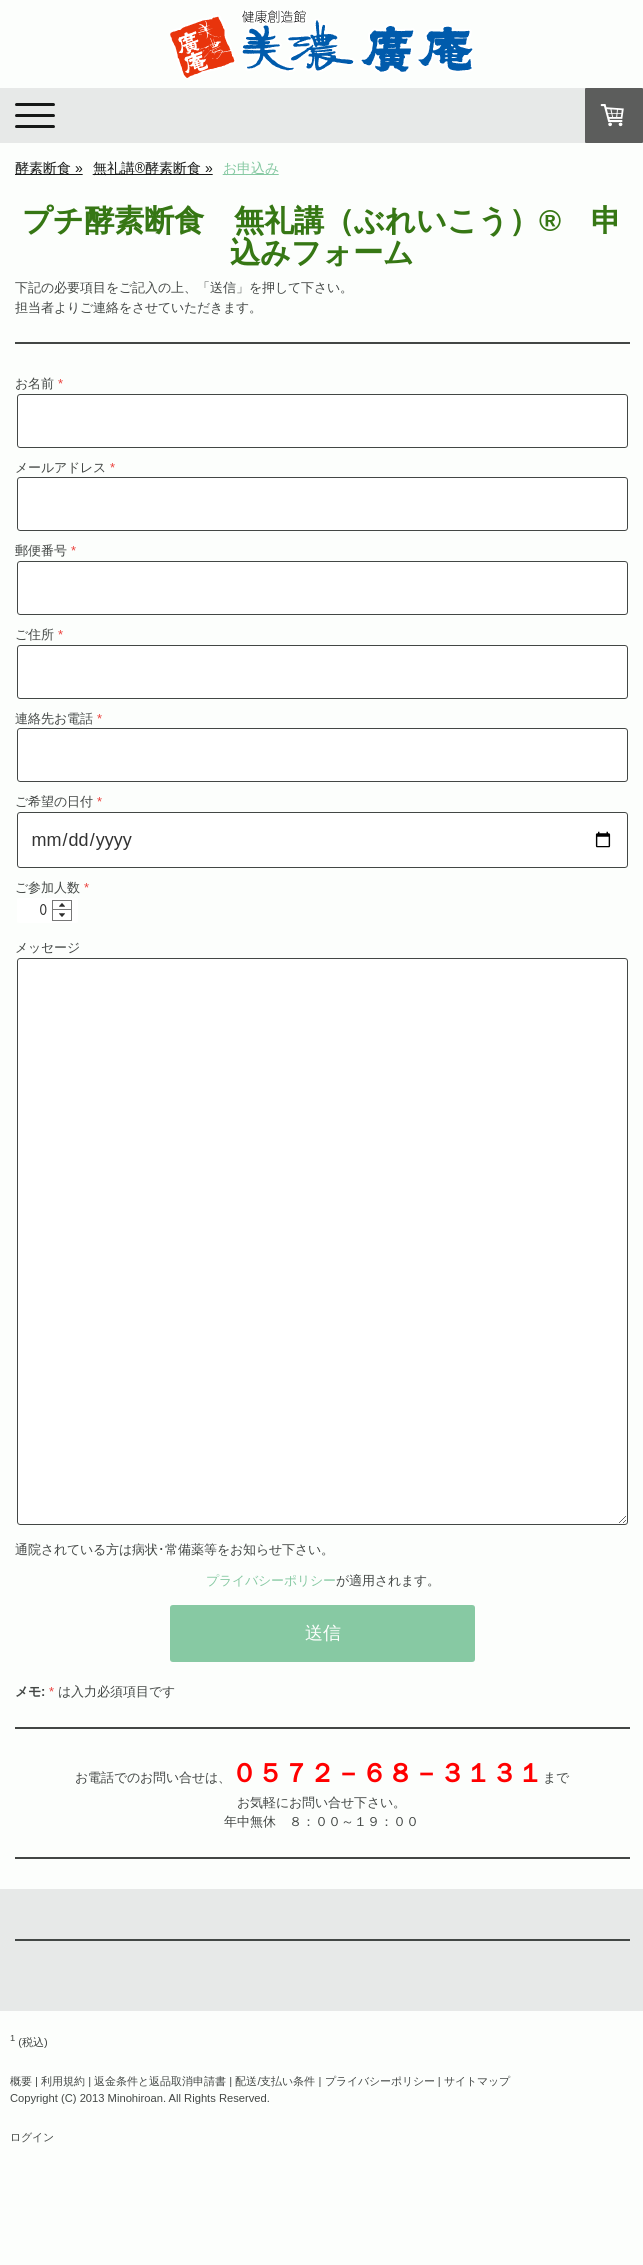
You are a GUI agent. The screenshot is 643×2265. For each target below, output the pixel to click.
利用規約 (63, 2081)
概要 (21, 2081)
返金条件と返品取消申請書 (160, 2081)
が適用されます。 (323, 1580)
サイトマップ (477, 2081)
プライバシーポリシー (271, 1580)
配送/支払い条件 (275, 2081)
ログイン (32, 2137)
